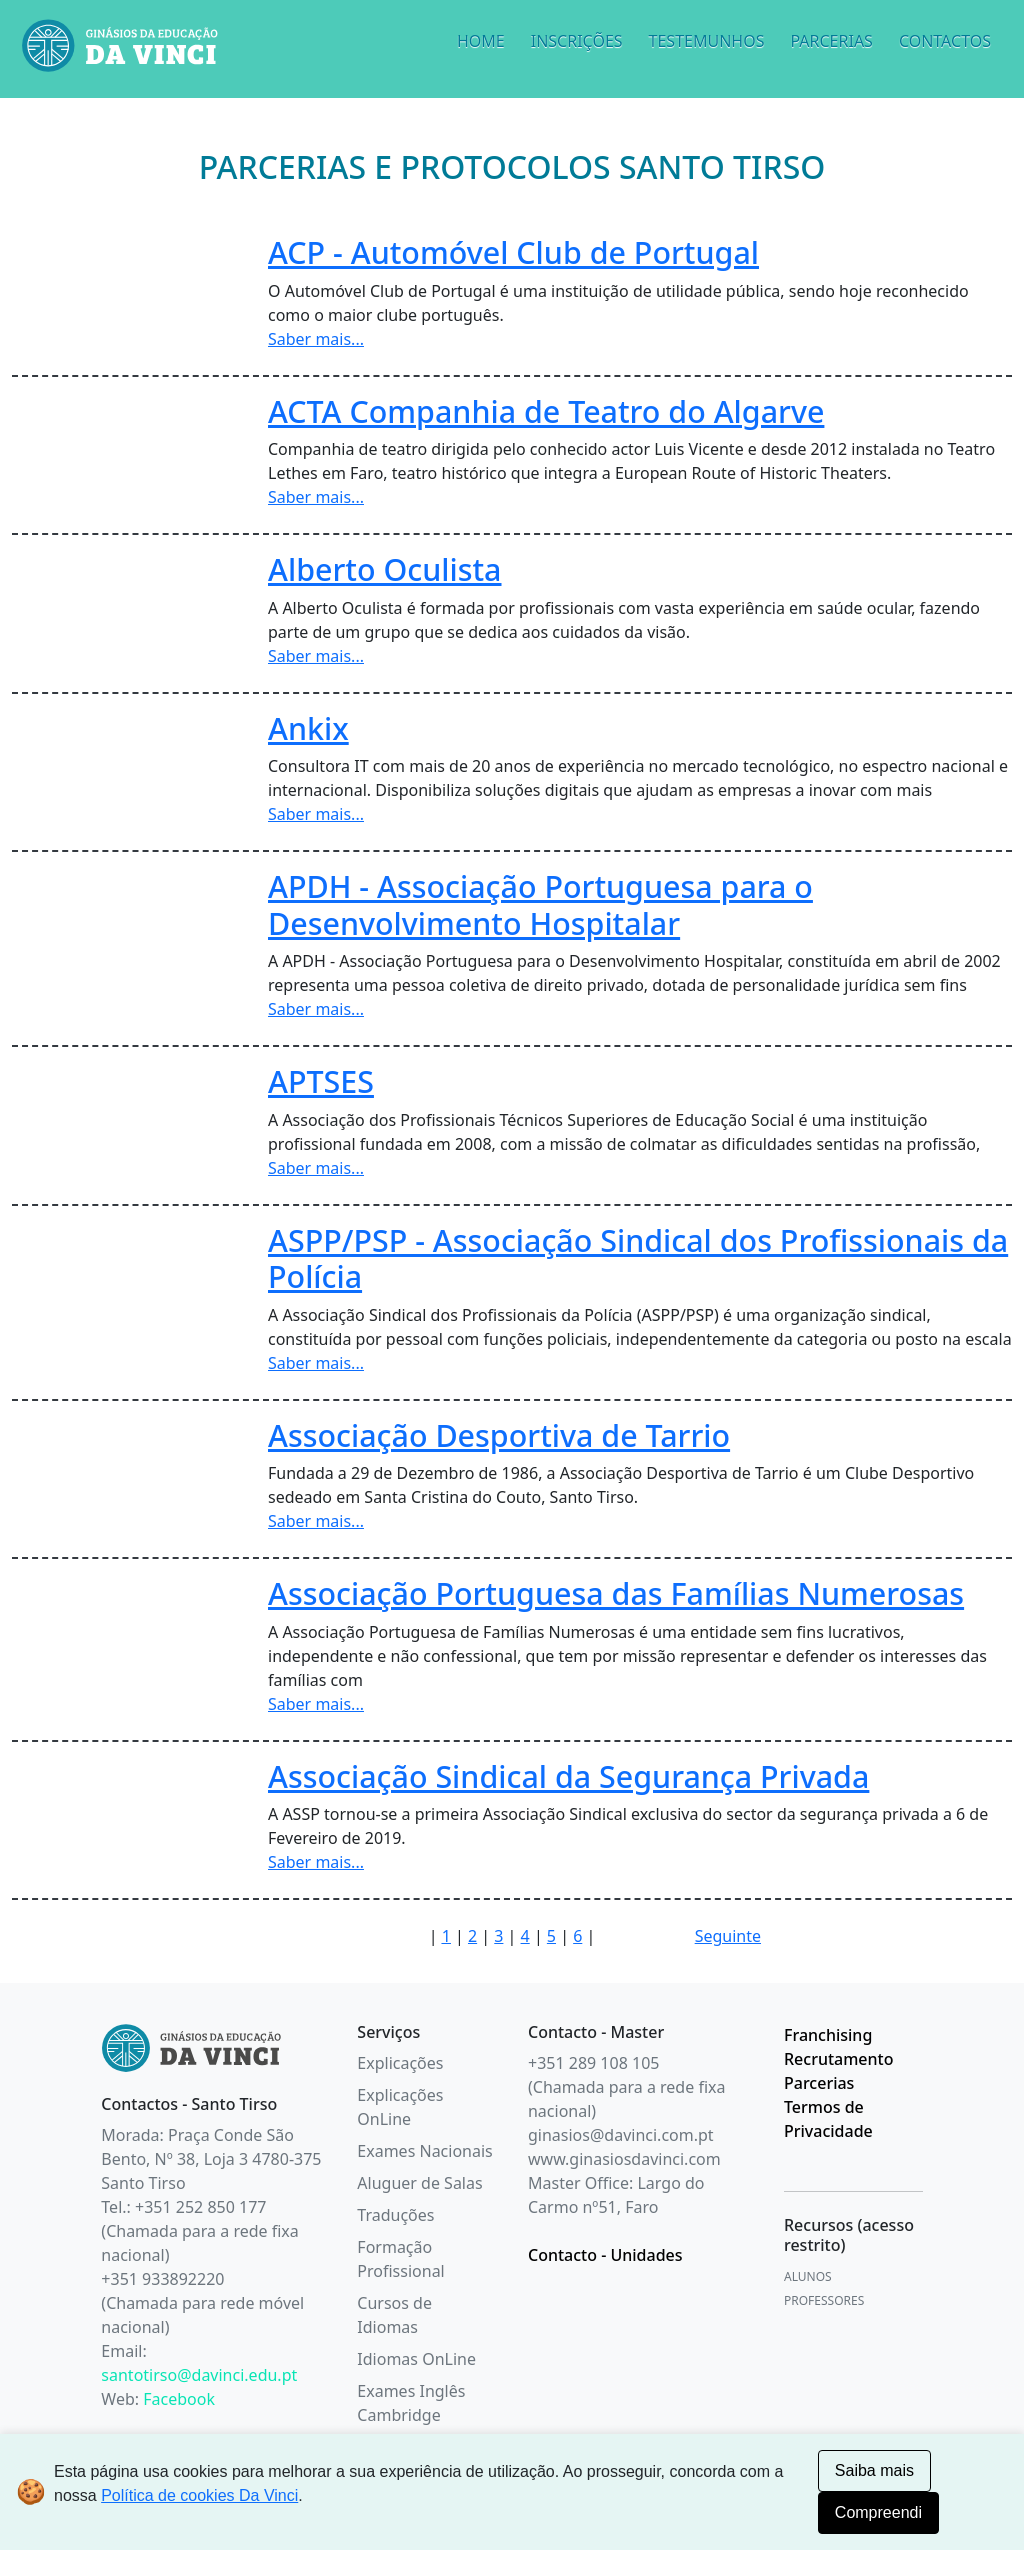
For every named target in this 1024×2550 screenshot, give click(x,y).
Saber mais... (316, 339)
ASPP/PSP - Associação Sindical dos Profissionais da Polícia (638, 1258)
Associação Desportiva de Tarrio (499, 1435)
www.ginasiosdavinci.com (624, 2159)
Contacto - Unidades (605, 2255)
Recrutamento (839, 2059)
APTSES (321, 1081)
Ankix (308, 728)
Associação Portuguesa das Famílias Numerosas (616, 1593)
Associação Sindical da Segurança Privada (568, 1776)
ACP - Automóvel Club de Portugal (513, 252)
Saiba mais (874, 2470)
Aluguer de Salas (419, 2183)
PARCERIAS (831, 41)
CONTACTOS (945, 41)
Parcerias (819, 2083)
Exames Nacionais (424, 2151)
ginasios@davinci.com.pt (621, 2135)
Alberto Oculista (385, 569)
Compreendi (878, 2512)
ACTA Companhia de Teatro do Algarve (546, 411)
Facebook (179, 2399)
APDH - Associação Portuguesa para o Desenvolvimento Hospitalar (540, 904)
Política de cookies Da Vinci (199, 2495)
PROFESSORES (824, 2300)
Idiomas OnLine (416, 2359)
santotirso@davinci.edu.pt (199, 2375)
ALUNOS (808, 2276)
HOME (481, 41)
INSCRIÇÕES (577, 41)
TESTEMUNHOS (707, 41)
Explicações (400, 2063)
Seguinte (728, 1936)
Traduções (395, 2215)
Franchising (828, 2035)
